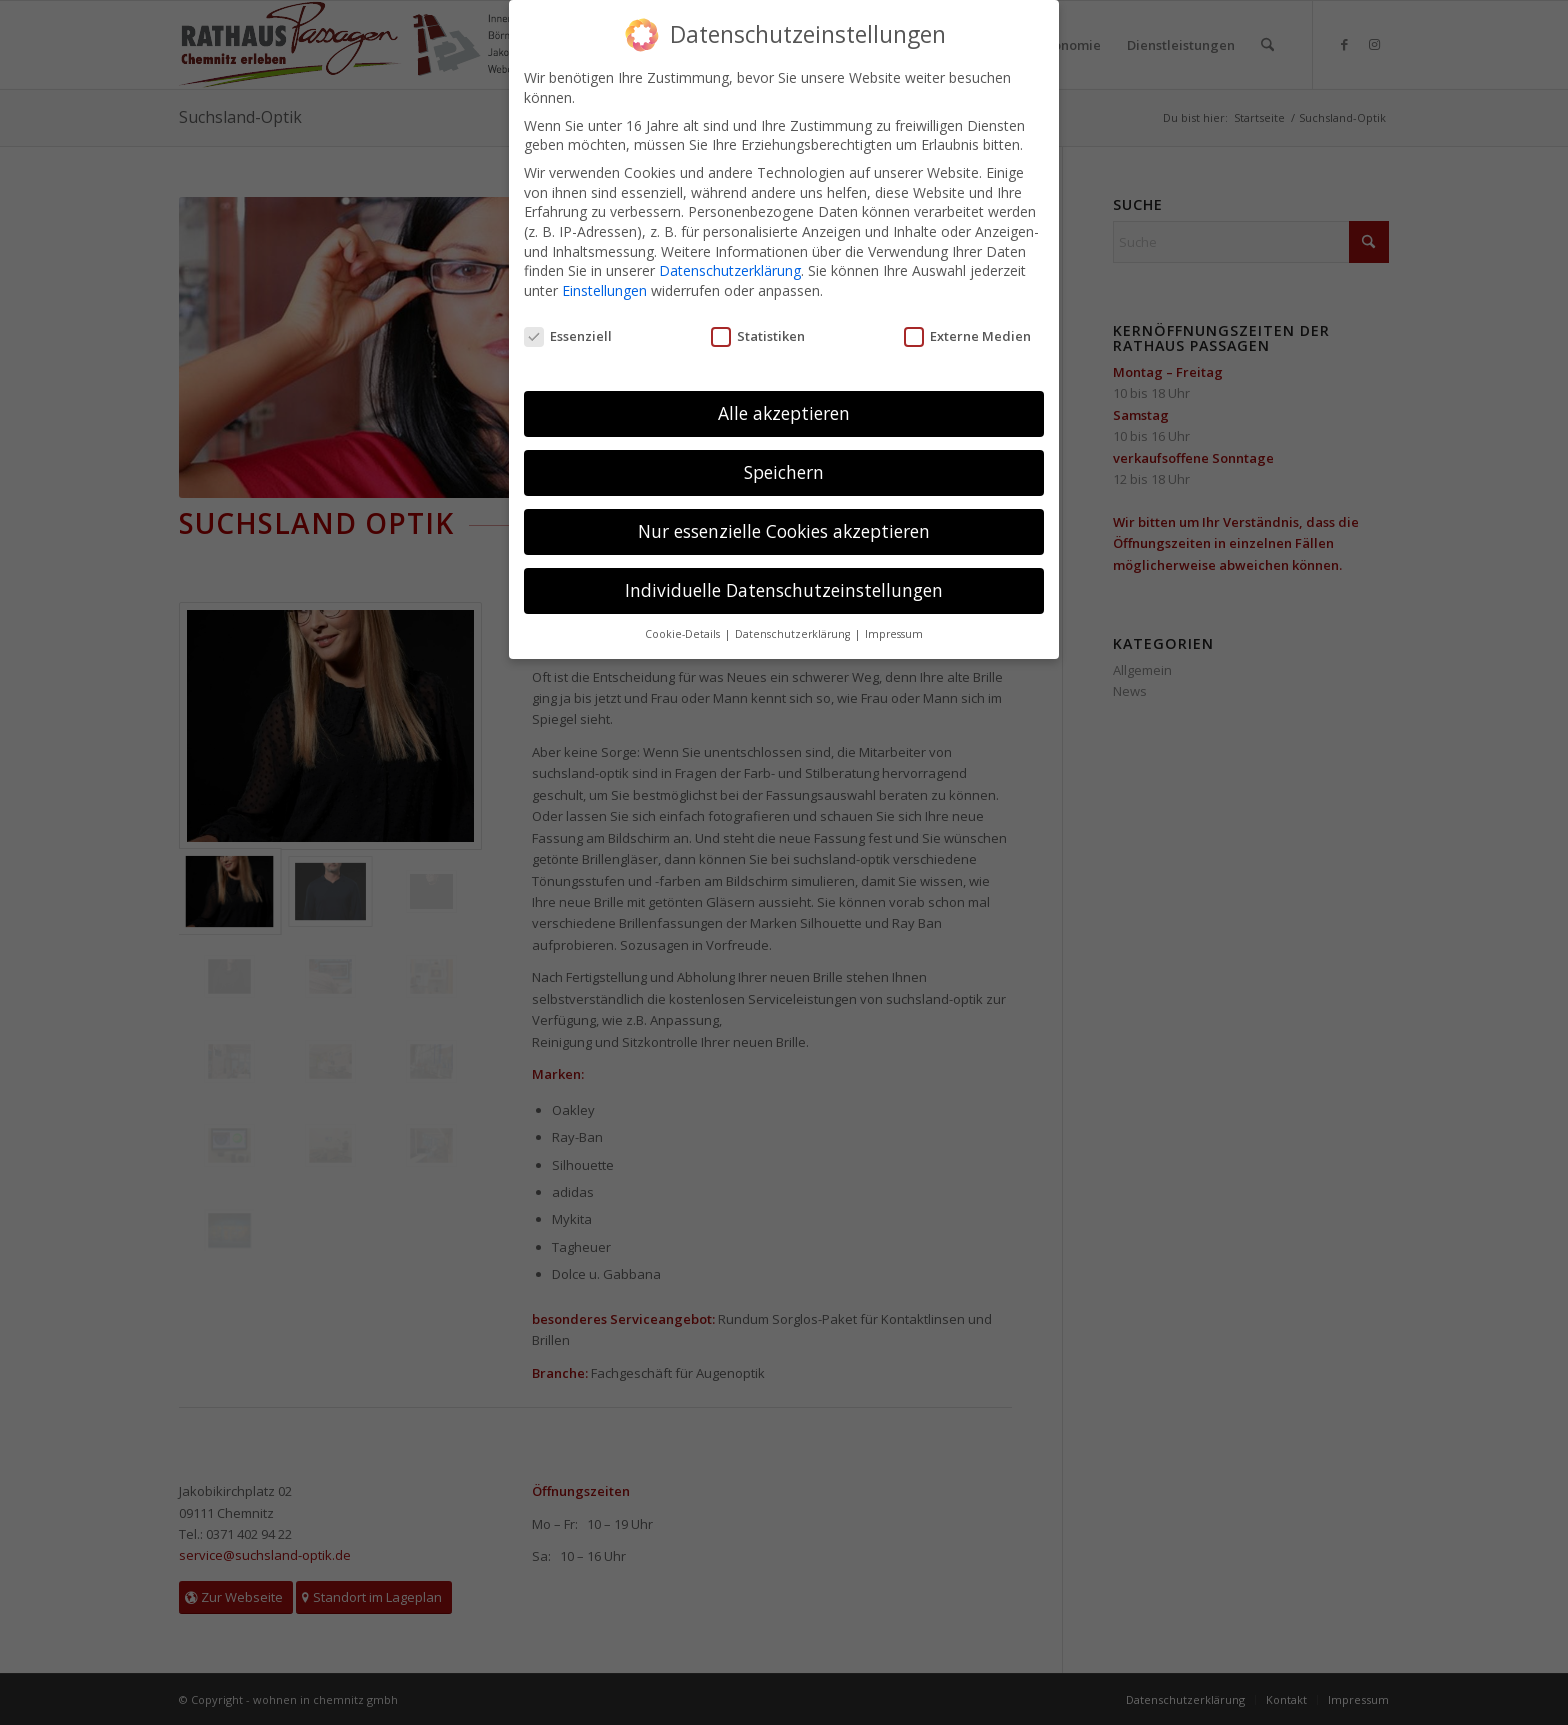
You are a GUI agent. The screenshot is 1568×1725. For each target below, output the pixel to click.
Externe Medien (967, 334)
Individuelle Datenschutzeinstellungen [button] (784, 589)
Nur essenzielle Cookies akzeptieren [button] (784, 530)
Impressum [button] (894, 633)
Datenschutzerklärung (730, 269)
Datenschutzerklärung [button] (794, 633)
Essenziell (568, 334)
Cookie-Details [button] (684, 633)
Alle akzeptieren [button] (784, 412)
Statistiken (758, 334)
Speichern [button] (784, 471)
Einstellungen (604, 288)
